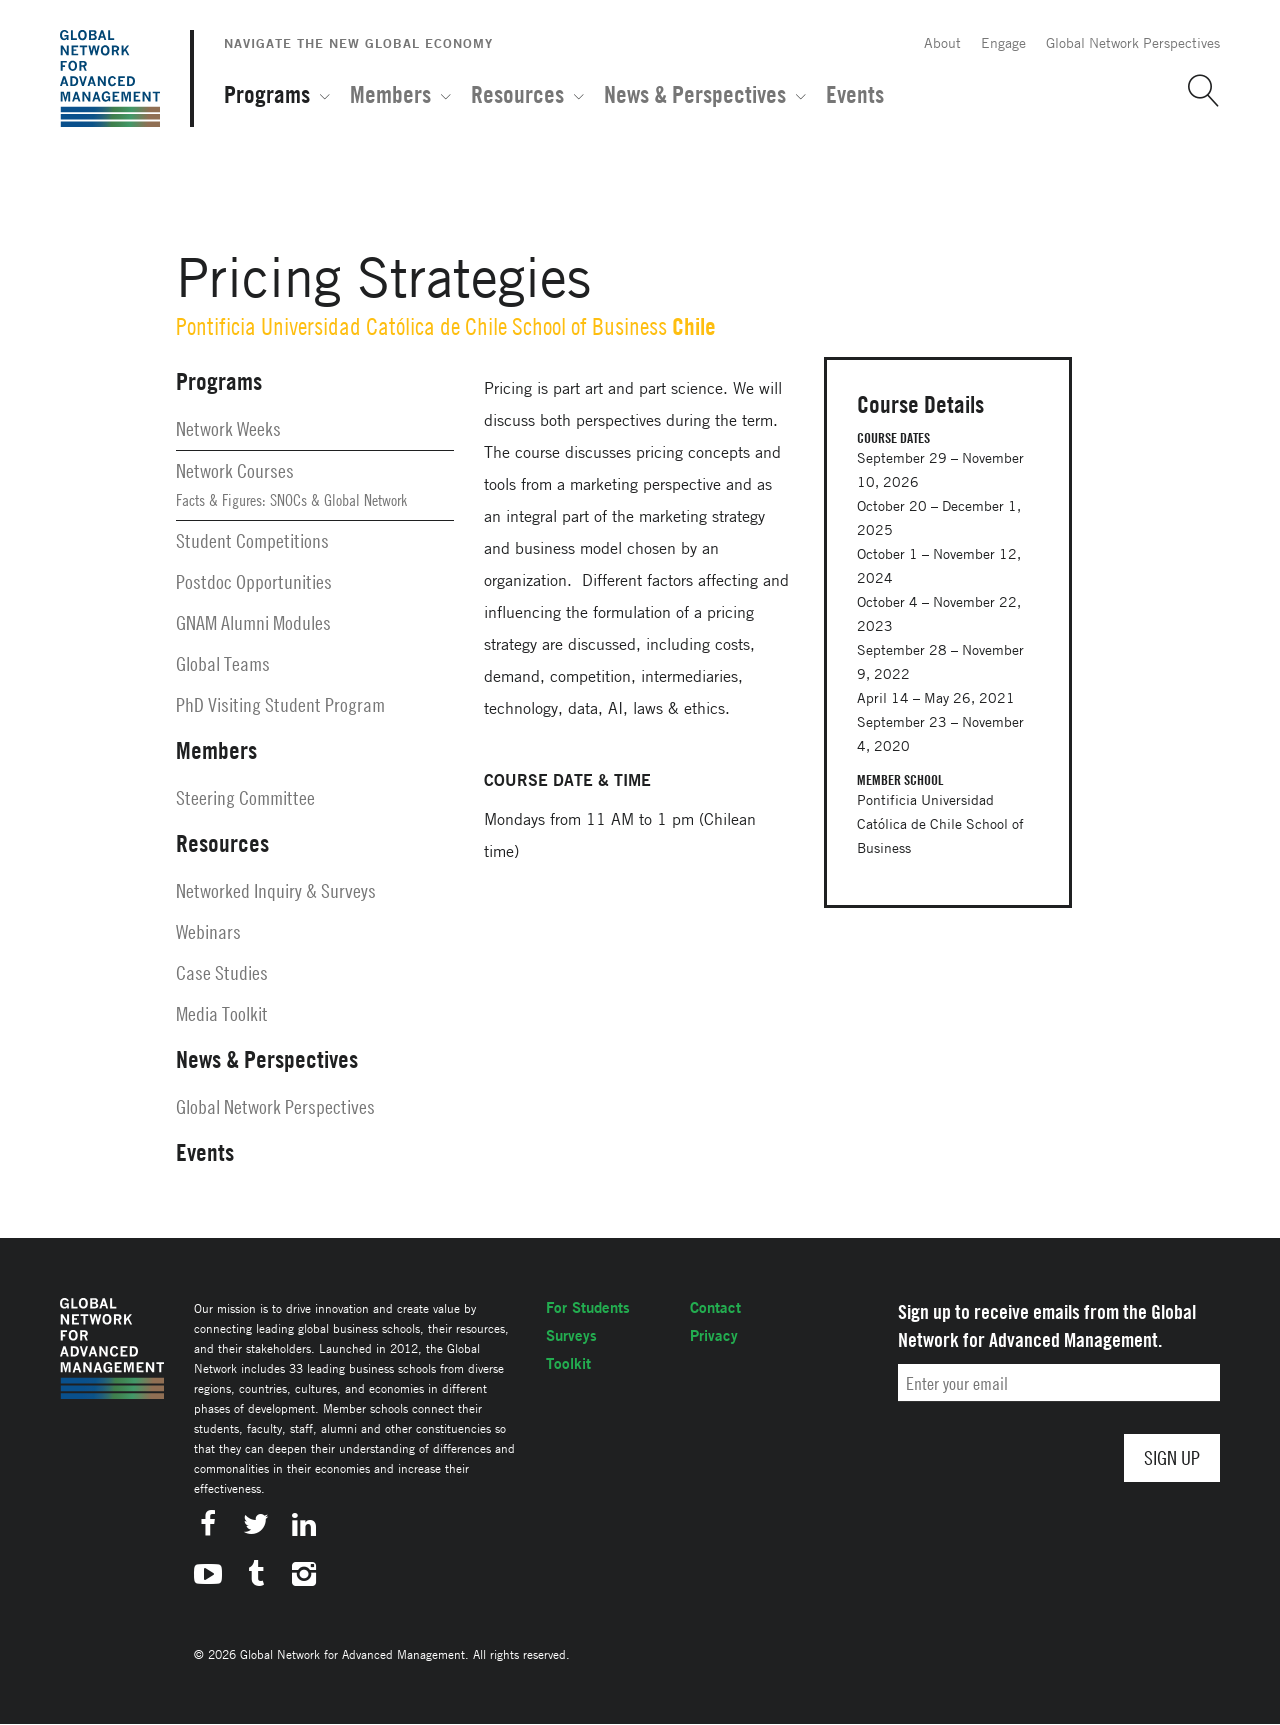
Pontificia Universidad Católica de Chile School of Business (421, 326)
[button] (1196, 91)
